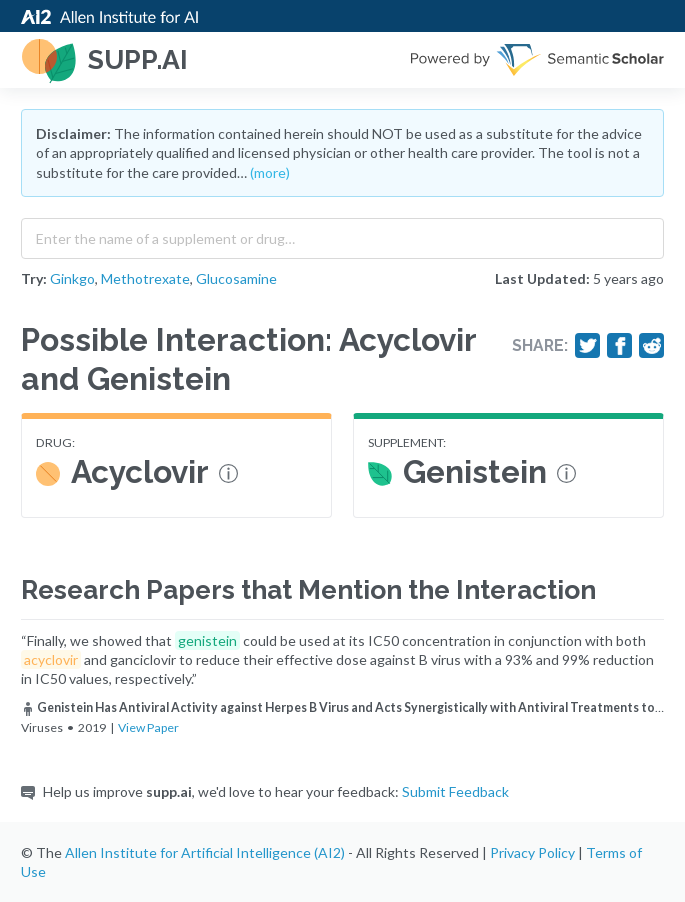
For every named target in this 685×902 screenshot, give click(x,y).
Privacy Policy (532, 852)
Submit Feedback (455, 791)
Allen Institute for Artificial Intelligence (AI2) (205, 852)
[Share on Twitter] (588, 346)
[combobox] (342, 234)
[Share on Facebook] (620, 346)
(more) (270, 172)
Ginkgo (72, 278)
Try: (34, 278)
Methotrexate (145, 278)
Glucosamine (236, 278)
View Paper (148, 727)
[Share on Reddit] (652, 346)
